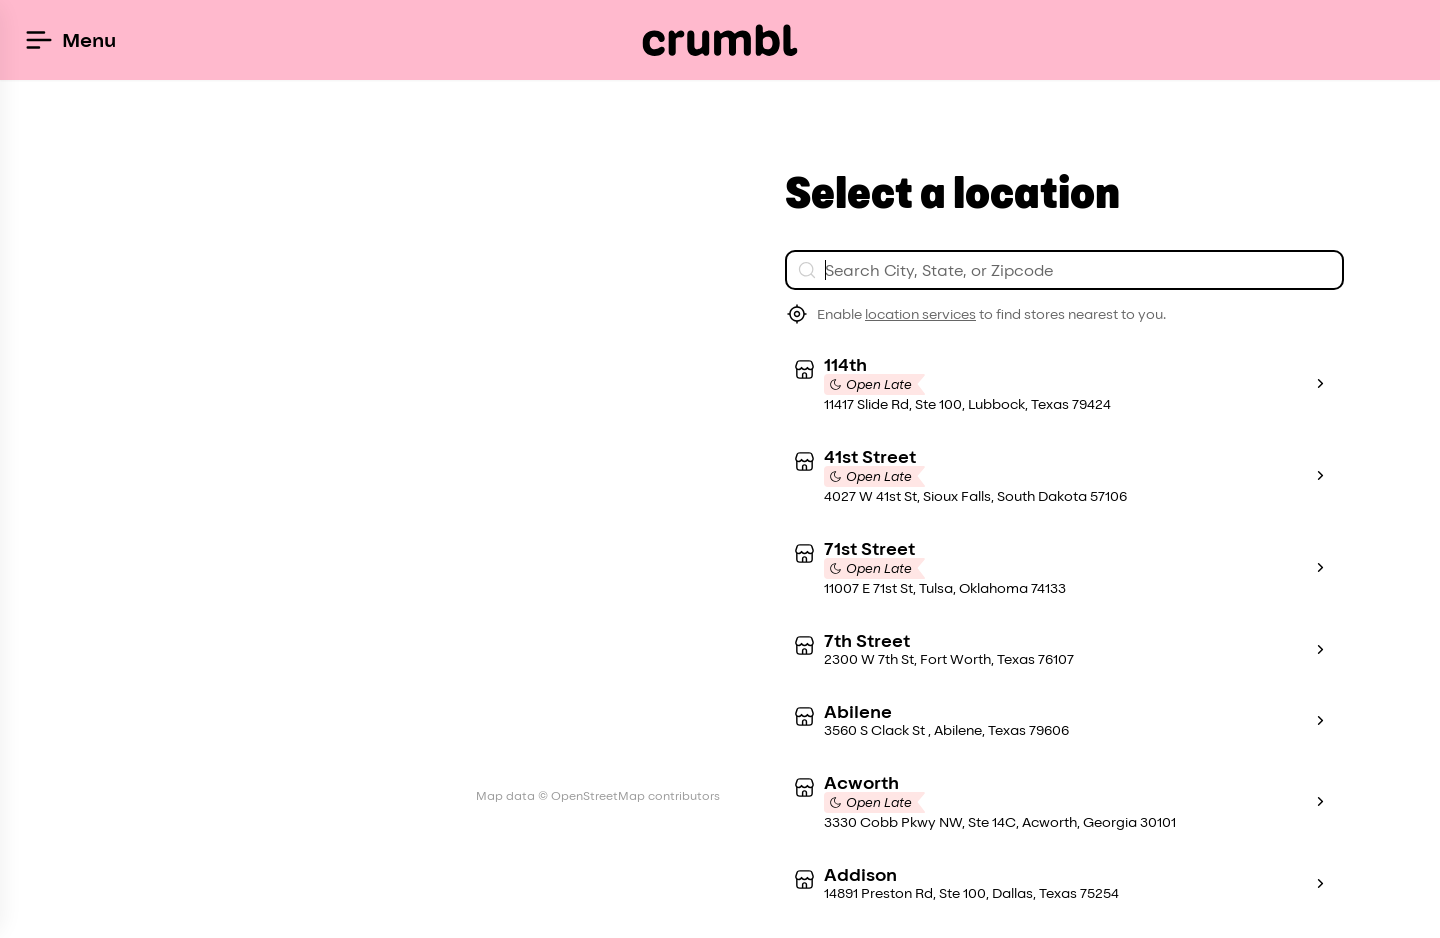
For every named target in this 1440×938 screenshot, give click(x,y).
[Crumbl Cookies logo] (720, 40)
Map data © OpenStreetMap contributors (598, 795)
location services (920, 313)
